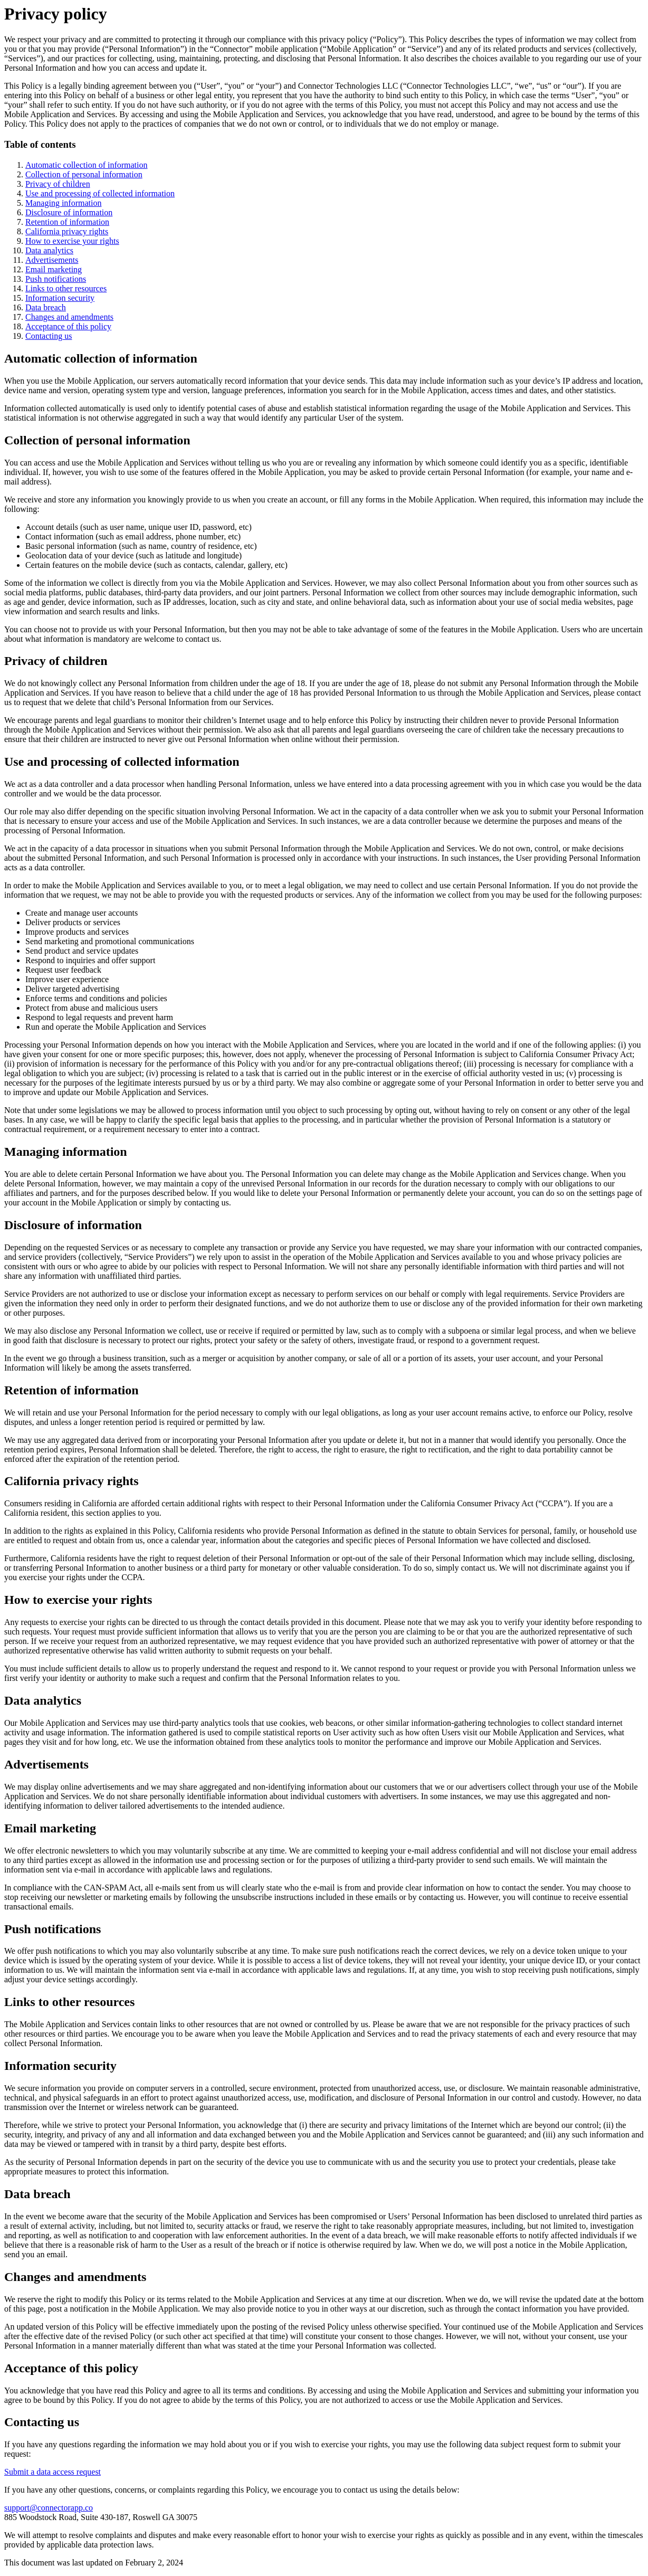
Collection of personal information (83, 174)
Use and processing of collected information (100, 193)
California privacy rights (66, 231)
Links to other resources (66, 288)
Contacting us (48, 335)
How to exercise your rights (72, 240)
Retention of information (67, 221)
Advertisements (51, 259)
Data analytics (49, 250)
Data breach (45, 307)
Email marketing (53, 269)
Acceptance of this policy (68, 326)
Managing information (63, 202)
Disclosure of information (68, 212)
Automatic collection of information (86, 164)
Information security (59, 297)
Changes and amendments (69, 316)
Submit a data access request (52, 2471)
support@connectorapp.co (48, 2507)
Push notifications (55, 278)
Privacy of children (57, 183)
